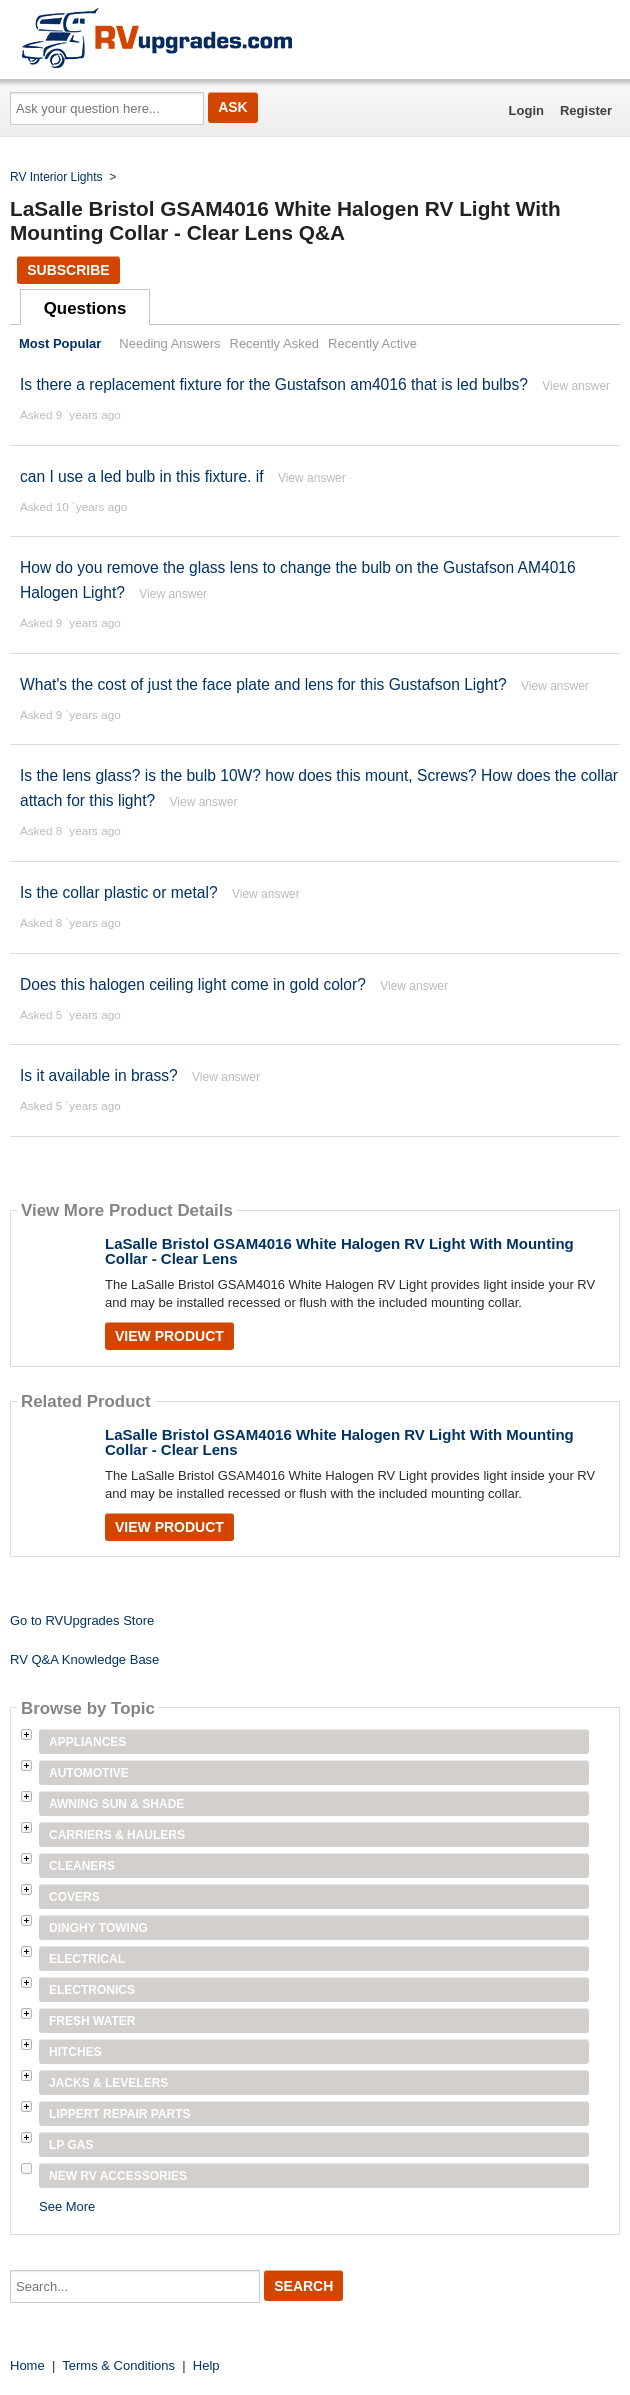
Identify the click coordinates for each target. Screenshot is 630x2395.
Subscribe (68, 270)
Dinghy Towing (98, 1928)
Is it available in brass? (99, 1075)
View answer (576, 386)
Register (586, 110)
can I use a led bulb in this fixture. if (142, 476)
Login (526, 110)
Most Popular (60, 343)
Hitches (75, 2052)
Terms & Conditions (118, 2365)
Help (206, 2365)
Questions (85, 308)
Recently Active (372, 343)
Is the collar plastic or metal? (119, 892)
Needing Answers (169, 343)
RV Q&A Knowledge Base (84, 1659)
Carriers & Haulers (117, 1835)
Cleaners (82, 1866)
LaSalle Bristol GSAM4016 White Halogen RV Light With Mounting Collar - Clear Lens (339, 1251)
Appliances (87, 1742)
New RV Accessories (118, 2176)
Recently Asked (275, 343)
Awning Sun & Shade (116, 1804)
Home (27, 2365)
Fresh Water (92, 2021)
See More (67, 2206)
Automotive (89, 1773)
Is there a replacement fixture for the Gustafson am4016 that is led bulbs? (274, 384)
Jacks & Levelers (108, 2083)
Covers (74, 1897)
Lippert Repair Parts (120, 2114)
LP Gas (71, 2145)
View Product (169, 1336)
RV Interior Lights (56, 177)
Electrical (87, 1959)
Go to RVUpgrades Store (82, 1620)
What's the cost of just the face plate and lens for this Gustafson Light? (263, 684)
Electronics (92, 1990)
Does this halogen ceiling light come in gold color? (193, 984)
